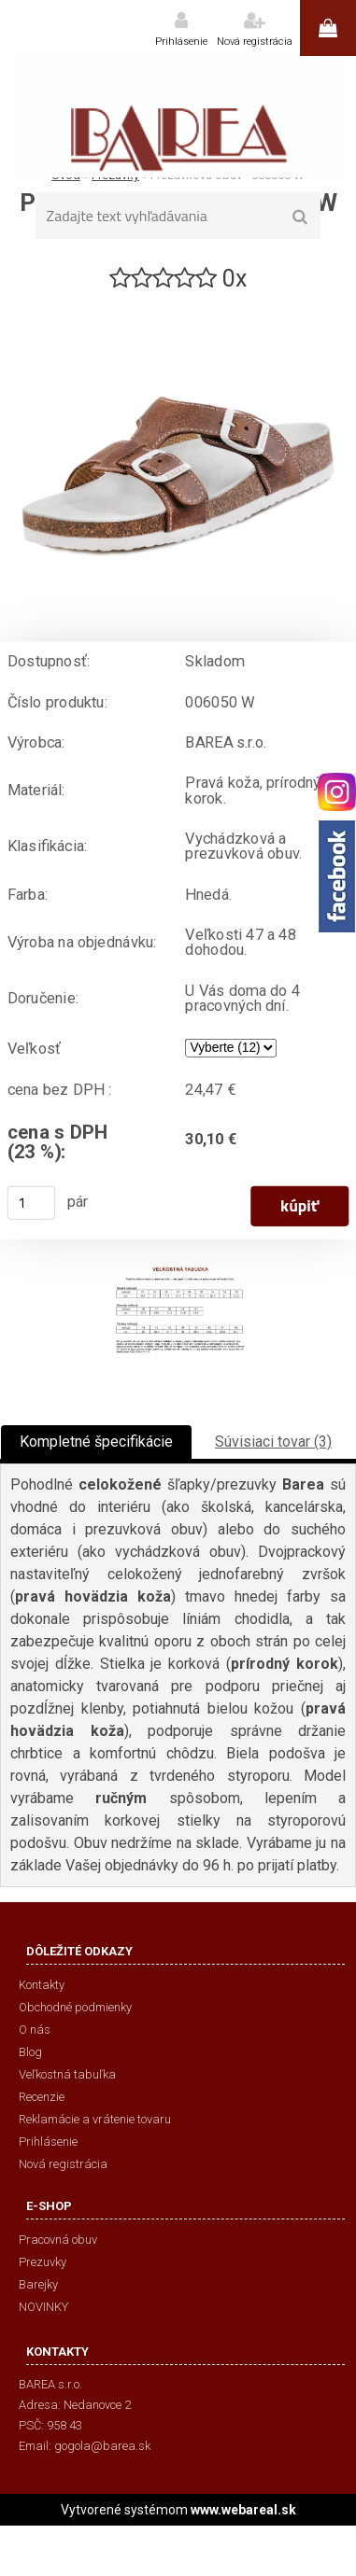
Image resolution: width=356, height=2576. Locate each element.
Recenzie (41, 2097)
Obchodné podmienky (75, 2007)
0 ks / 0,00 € (328, 28)
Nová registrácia (254, 41)
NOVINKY (43, 2307)
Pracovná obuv (58, 2240)
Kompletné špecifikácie (96, 1441)
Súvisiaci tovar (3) (273, 1441)
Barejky (38, 2284)
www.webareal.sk (243, 2509)
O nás (34, 2030)
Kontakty (41, 1985)
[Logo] (178, 116)
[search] (300, 217)
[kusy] (31, 1203)
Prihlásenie (181, 41)
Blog (30, 2052)
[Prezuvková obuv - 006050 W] (178, 302)
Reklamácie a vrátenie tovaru (95, 2119)
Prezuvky (42, 2262)
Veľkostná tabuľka (67, 2074)
